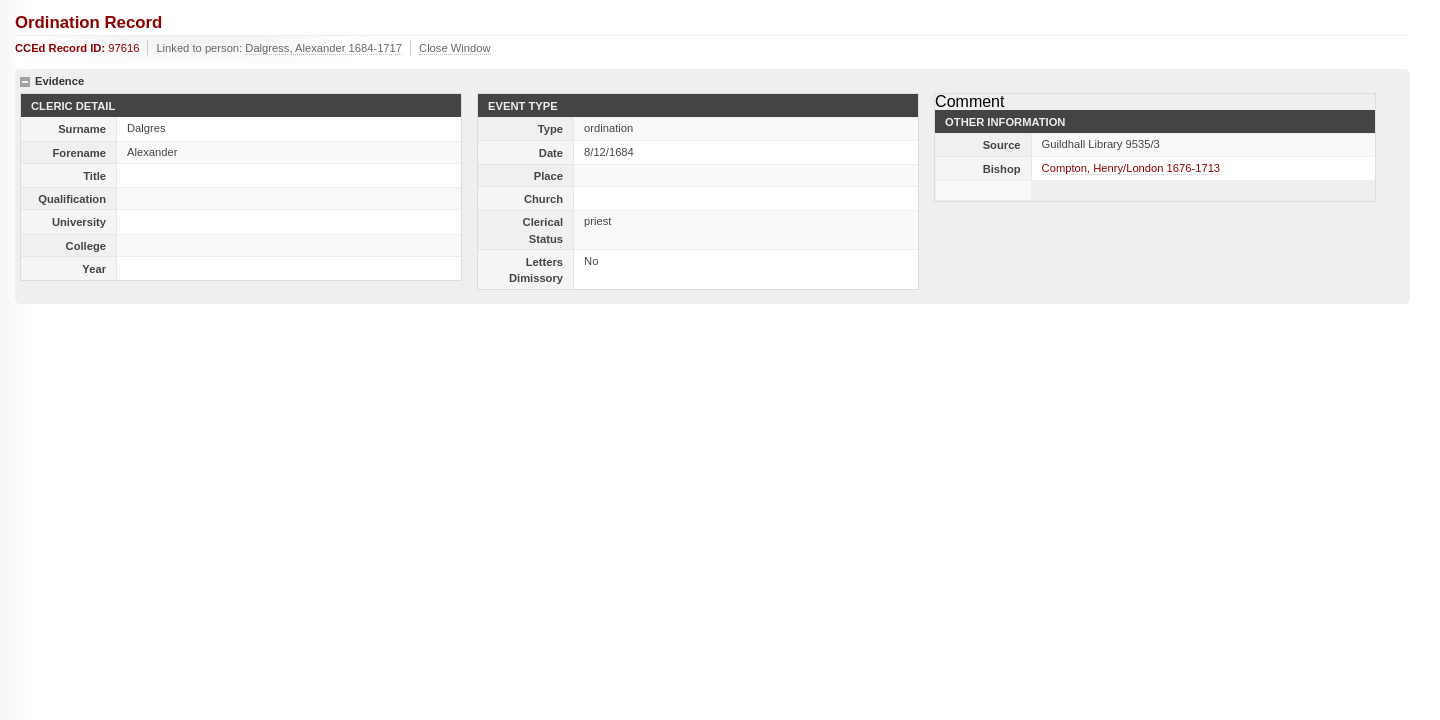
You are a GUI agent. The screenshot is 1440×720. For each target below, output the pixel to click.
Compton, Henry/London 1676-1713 (1131, 168)
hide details (25, 82)
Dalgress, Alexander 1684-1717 (323, 48)
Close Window (455, 48)
